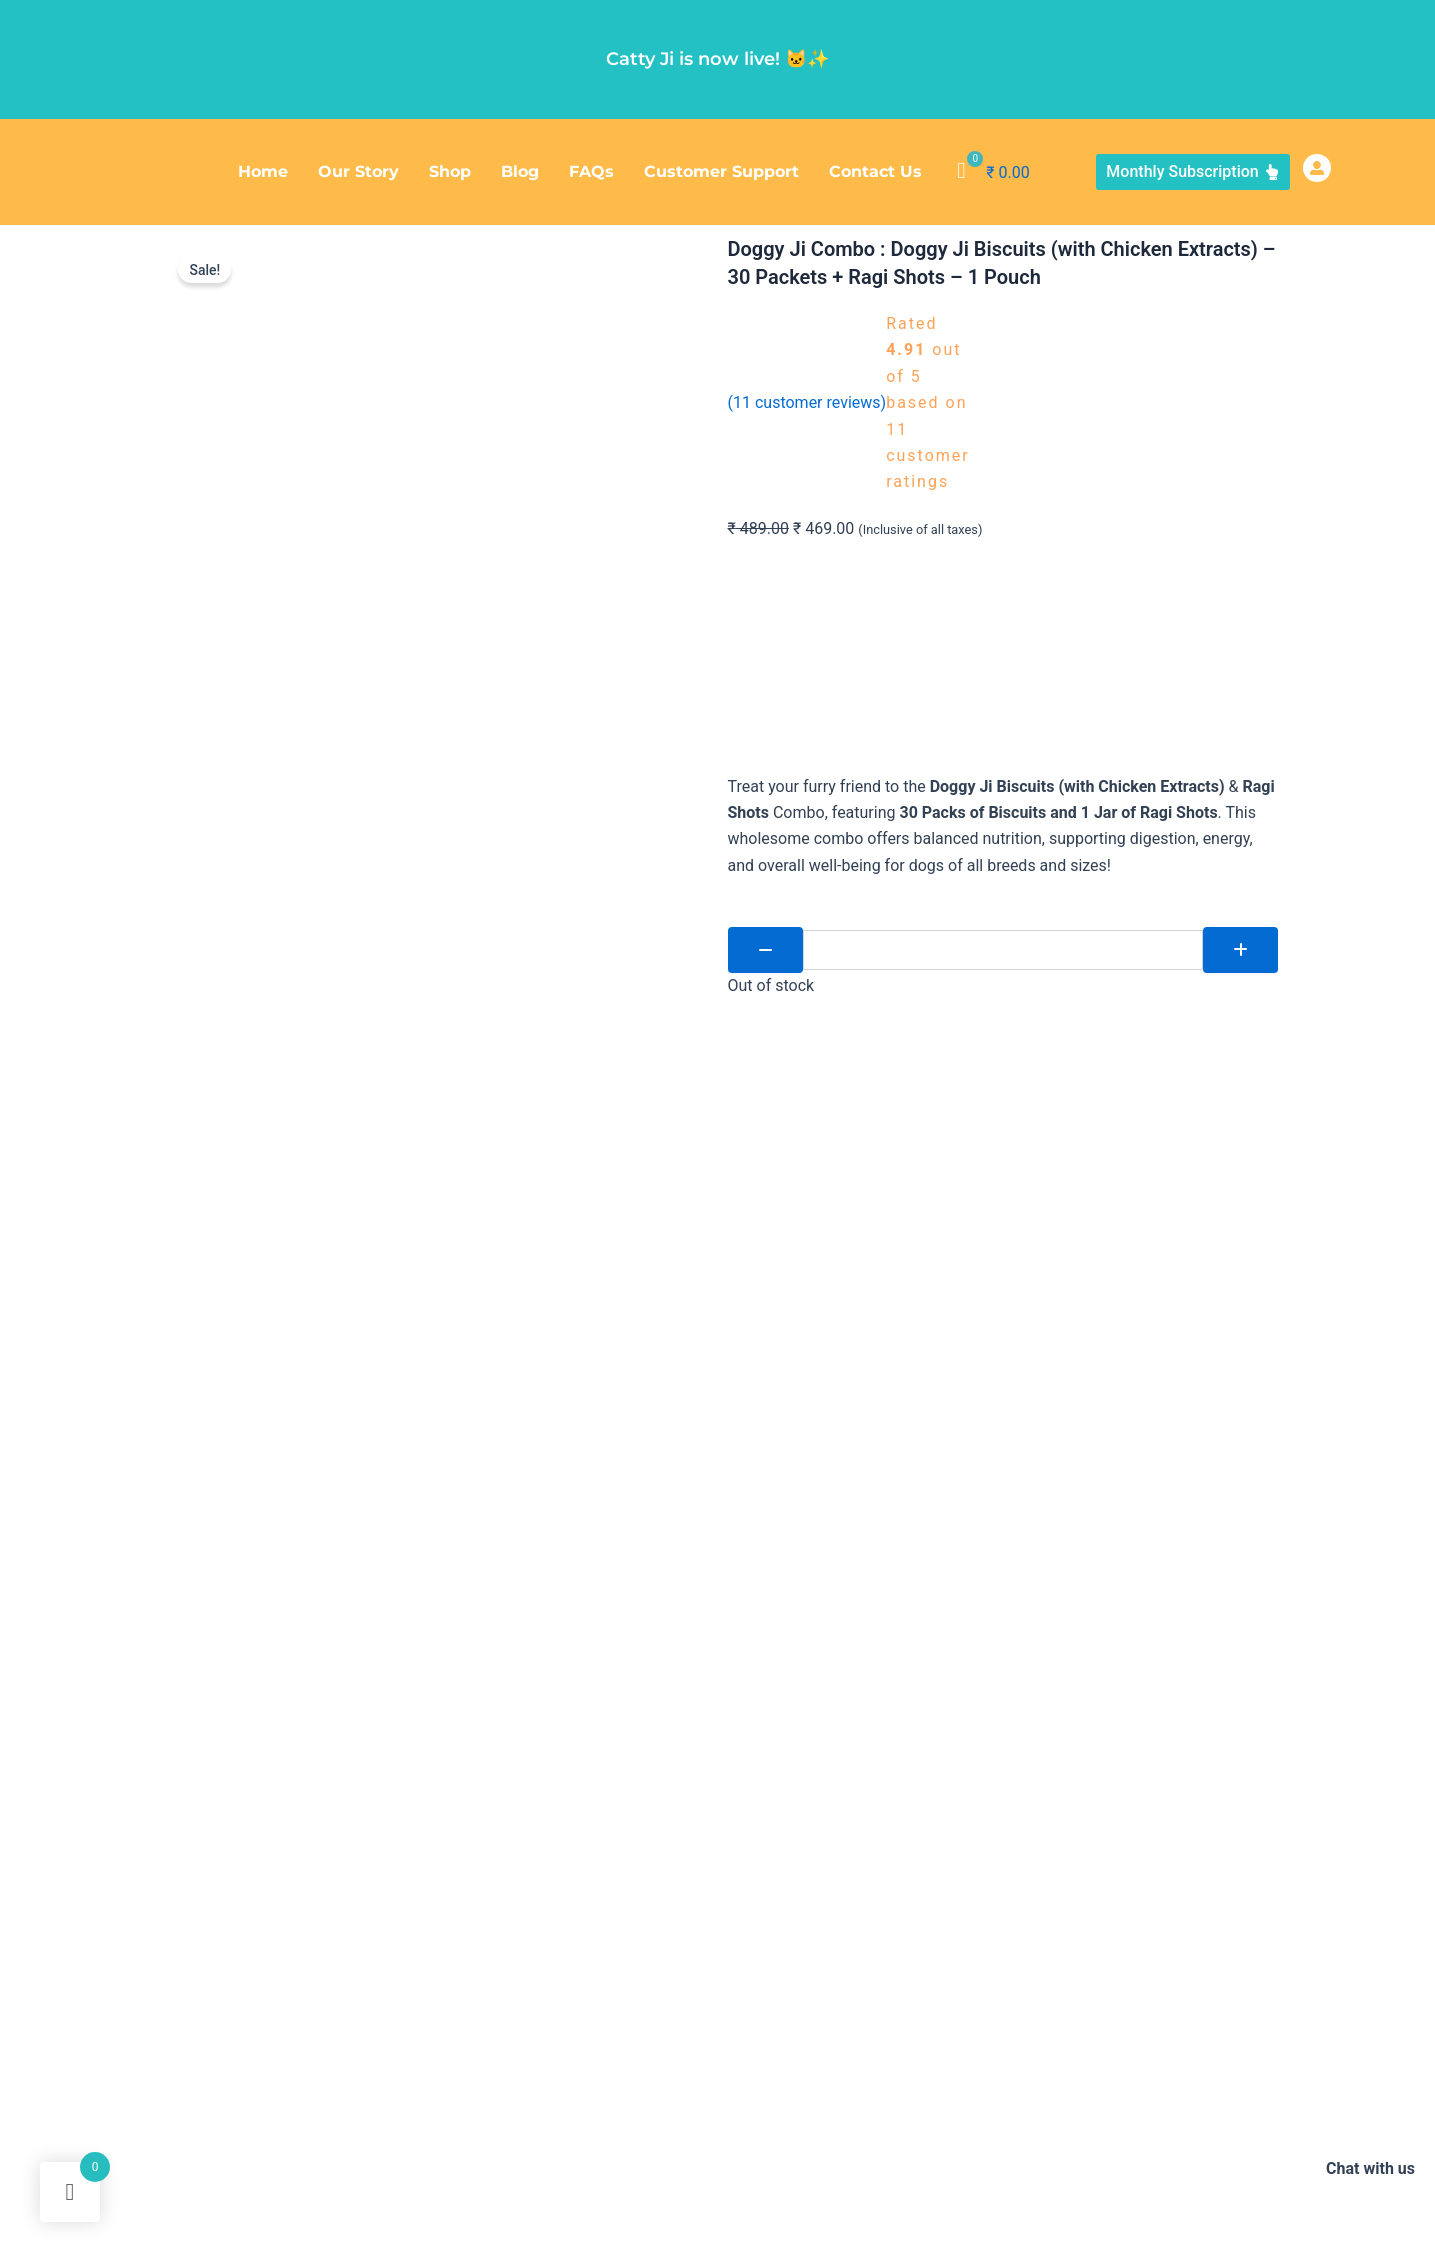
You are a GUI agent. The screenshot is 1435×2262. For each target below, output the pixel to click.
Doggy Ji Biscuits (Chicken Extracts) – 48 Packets (1059, 2101)
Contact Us (875, 171)
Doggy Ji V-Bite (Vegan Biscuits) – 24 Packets (300, 2151)
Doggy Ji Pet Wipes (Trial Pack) (447, 2202)
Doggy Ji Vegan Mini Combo (641, 2202)
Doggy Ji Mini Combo (520, 2151)
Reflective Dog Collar (905, 2151)
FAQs (591, 171)
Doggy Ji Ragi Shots (220, 2101)
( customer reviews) (807, 402)
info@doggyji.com (1096, 1937)
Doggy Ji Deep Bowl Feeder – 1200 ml (714, 2151)
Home (263, 171)
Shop (450, 171)
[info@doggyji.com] (1003, 1940)
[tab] (330, 1687)
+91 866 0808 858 (1092, 1892)
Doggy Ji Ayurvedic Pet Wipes (250, 2202)
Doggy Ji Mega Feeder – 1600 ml (1080, 2151)
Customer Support (721, 171)
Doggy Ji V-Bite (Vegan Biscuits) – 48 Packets (754, 2101)
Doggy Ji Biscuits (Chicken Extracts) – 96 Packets (448, 2101)
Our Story (358, 171)
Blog (520, 171)
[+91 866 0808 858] (1003, 1895)
